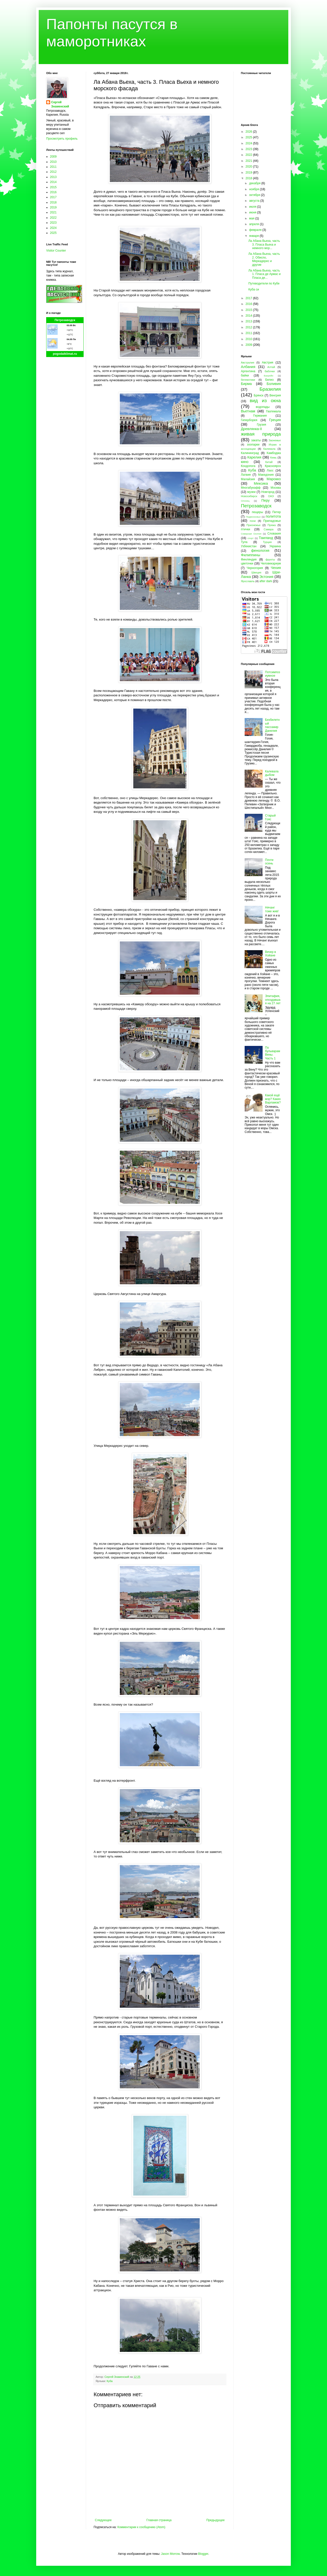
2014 (53, 182)
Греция (275, 420)
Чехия (276, 568)
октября (255, 195)
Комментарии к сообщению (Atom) (141, 2527)
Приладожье (272, 521)
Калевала (269, 448)
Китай (269, 461)
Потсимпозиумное (272, 673)
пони (253, 520)
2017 (53, 197)
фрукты (270, 559)
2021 (53, 212)
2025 (53, 233)
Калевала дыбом (272, 773)
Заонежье (275, 440)
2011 (53, 167)
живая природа (261, 434)
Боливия (274, 384)
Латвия (246, 474)
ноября (254, 189)
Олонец (245, 500)
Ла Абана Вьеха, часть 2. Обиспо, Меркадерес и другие (264, 259)
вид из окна (265, 400)
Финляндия (249, 559)
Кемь (273, 457)
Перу (265, 500)
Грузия (261, 424)
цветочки (247, 563)
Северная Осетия (251, 533)
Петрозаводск (65, 320)
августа (254, 200)
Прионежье (253, 525)
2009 (53, 156)
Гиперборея (249, 420)
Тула (244, 542)
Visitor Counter (56, 250)
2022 (53, 217)
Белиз (269, 379)
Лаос (270, 470)
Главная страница (159, 2520)
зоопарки (253, 444)
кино (244, 462)
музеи (251, 492)
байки (245, 375)
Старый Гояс (270, 817)
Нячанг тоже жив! (272, 909)
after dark (265, 581)
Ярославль (248, 581)
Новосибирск (249, 496)
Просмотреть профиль (62, 138)
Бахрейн (268, 375)
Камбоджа (274, 453)
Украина (275, 546)
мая (252, 218)
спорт (250, 538)
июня (253, 212)
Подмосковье (253, 516)
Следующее (103, 2520)
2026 (249, 131)
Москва (276, 487)
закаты (256, 440)
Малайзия (248, 479)
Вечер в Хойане (270, 953)
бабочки (270, 371)
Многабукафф (251, 487)
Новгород (268, 492)
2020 (249, 166)
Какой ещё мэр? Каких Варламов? (273, 1099)
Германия (260, 415)
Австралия (247, 362)
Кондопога (248, 466)
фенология (260, 550)
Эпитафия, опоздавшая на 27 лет (273, 999)
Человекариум (271, 563)
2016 (53, 192)
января (254, 236)
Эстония (266, 577)
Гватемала (273, 411)
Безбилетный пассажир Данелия (272, 725)
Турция (267, 542)
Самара (268, 529)
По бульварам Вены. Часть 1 (272, 1053)
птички (245, 529)
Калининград (250, 453)
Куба (110, 2381)
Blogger (203, 2554)
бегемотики (248, 379)
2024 (53, 228)
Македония (266, 474)
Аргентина (248, 371)
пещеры (257, 512)
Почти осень (269, 861)
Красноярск (273, 466)
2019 (53, 207)
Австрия (267, 362)
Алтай (271, 367)
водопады (263, 407)
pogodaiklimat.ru (65, 354)
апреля (254, 224)
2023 (53, 222)
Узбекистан (248, 546)
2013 (53, 177)
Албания (248, 367)
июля (253, 206)
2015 (53, 187)
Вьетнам (248, 411)
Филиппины (250, 555)
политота (273, 516)
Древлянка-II (251, 429)
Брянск (259, 395)
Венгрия (275, 395)
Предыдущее (215, 2520)
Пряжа (272, 525)
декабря (255, 183)
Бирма (246, 384)
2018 (53, 202)
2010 (53, 162)
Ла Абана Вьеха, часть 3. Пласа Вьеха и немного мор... (264, 244)
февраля (255, 230)
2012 (53, 172)
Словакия (274, 533)
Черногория (255, 568)
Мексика (261, 483)
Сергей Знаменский (60, 104)
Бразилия (270, 389)
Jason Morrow (170, 2554)
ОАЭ (271, 496)
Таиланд (266, 538)
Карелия (254, 457)
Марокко (274, 479)
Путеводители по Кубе (264, 283)
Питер (276, 512)
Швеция (256, 572)
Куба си (253, 289)
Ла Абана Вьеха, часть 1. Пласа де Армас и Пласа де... (264, 274)
